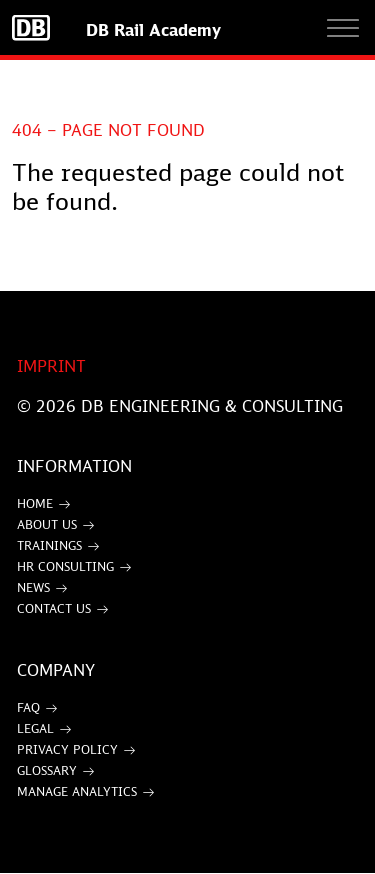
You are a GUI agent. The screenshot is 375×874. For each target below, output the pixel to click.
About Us (47, 524)
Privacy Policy (67, 749)
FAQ (28, 707)
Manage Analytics (77, 791)
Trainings (49, 545)
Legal (35, 728)
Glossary (47, 770)
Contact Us (54, 608)
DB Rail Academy (153, 30)
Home (35, 503)
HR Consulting (65, 566)
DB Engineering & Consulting (212, 406)
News (33, 587)
